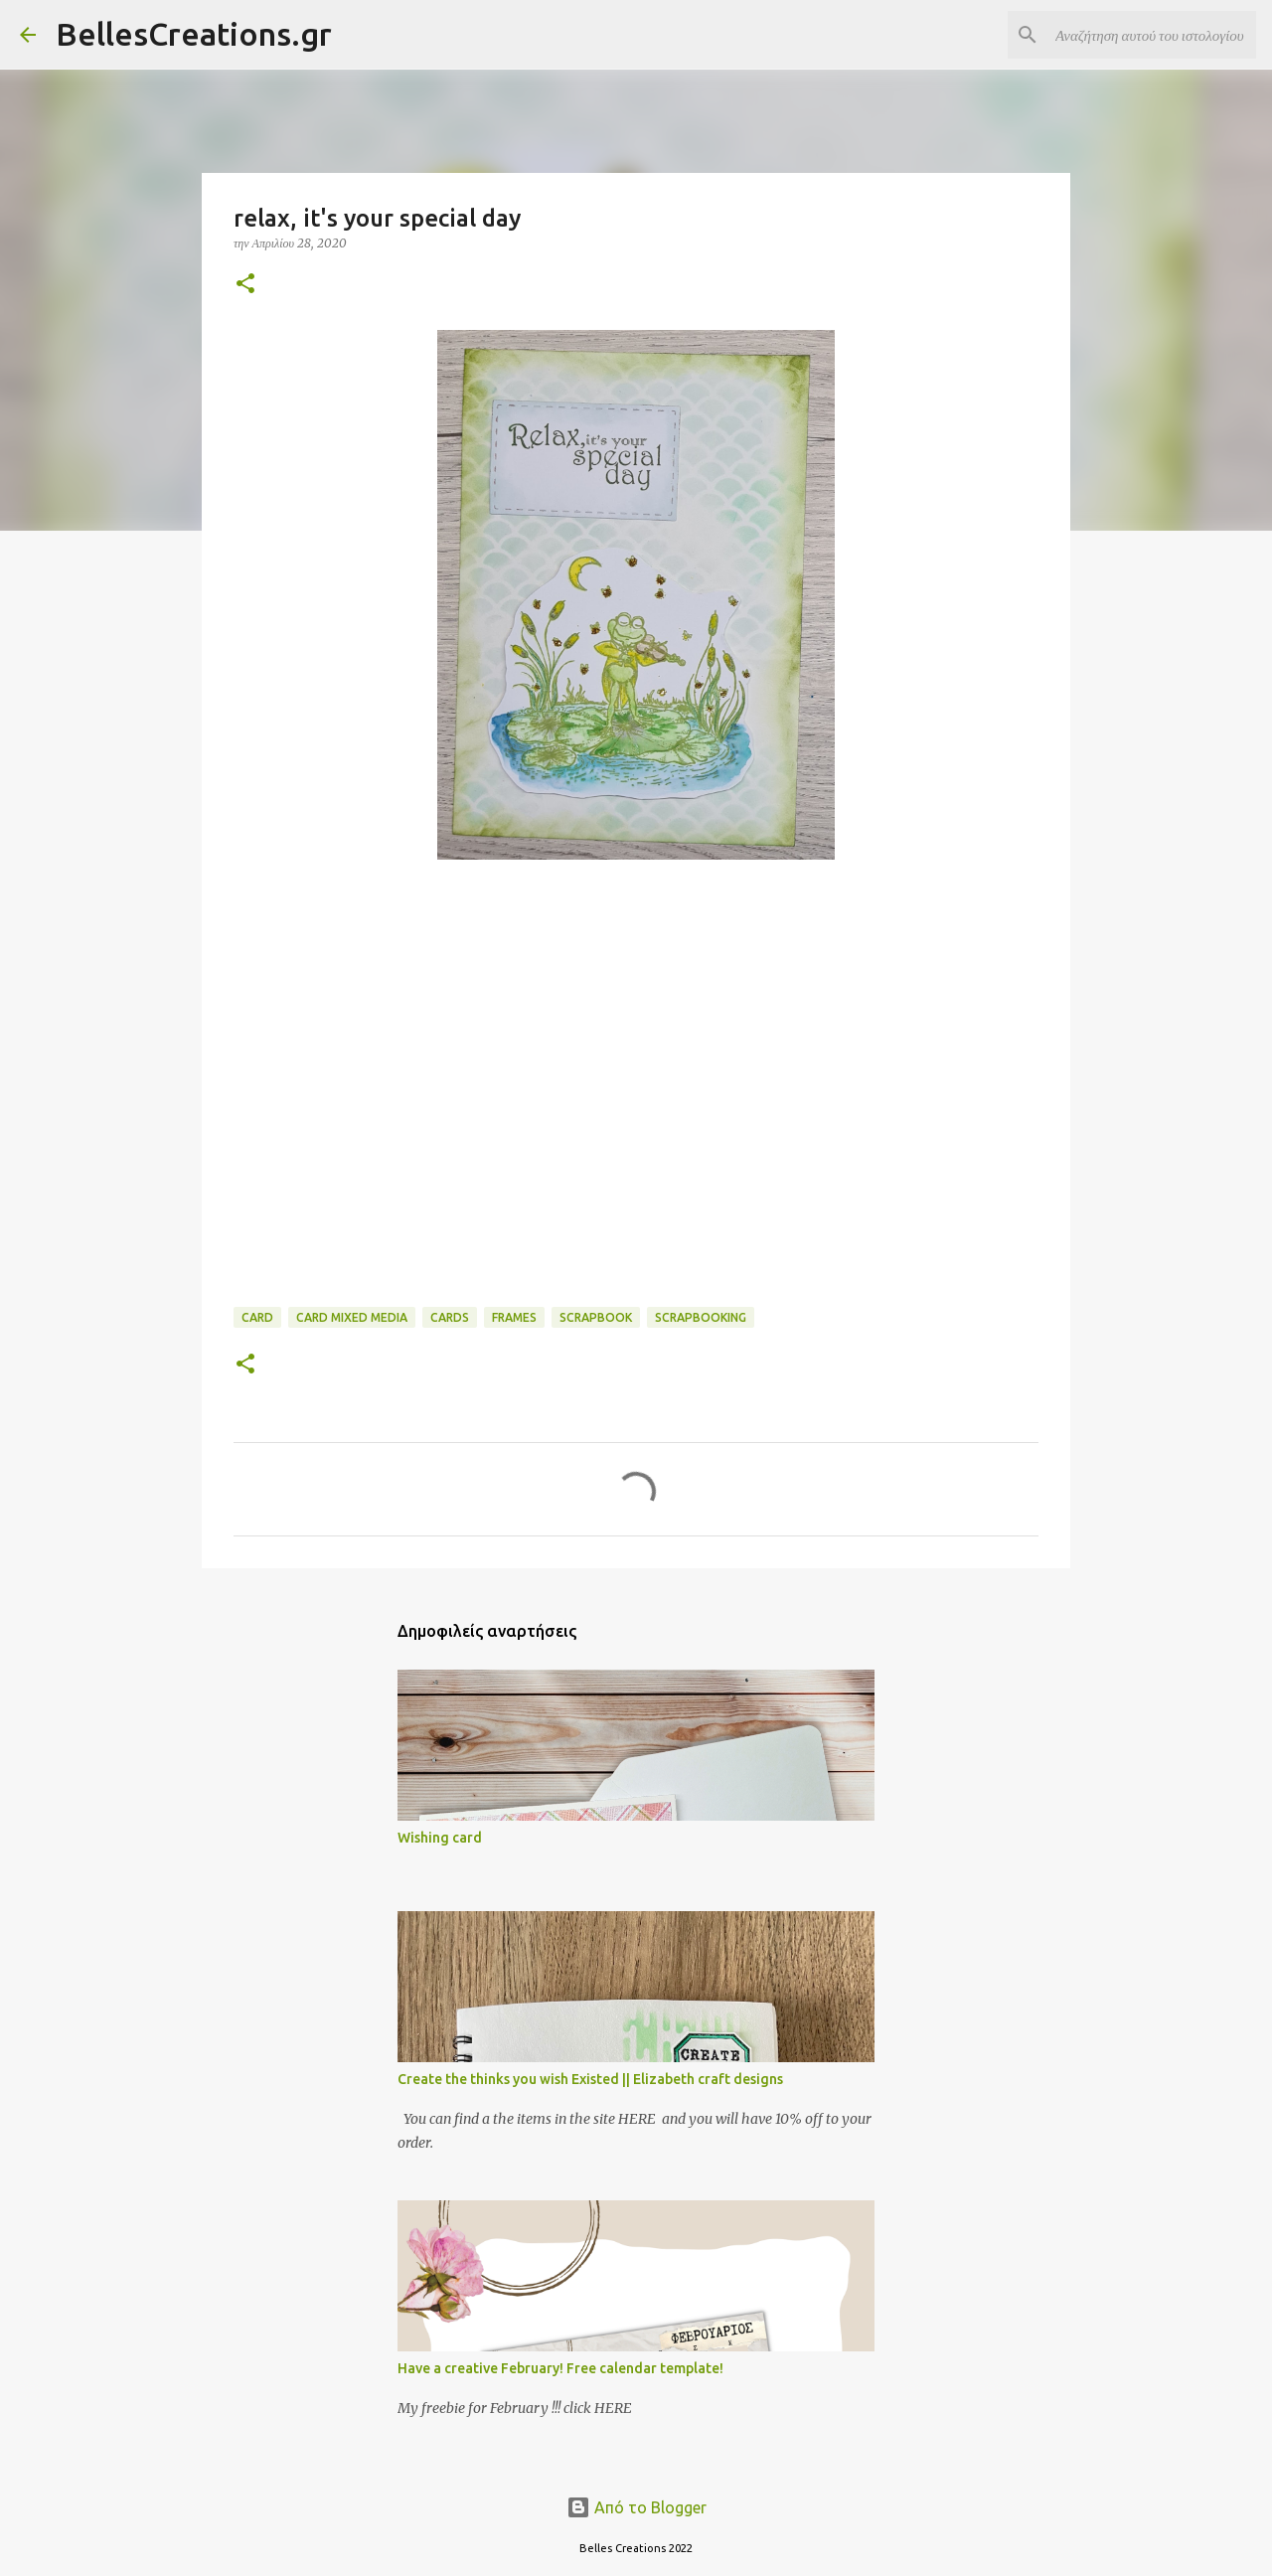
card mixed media (351, 1317)
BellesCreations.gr (194, 34)
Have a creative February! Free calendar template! (560, 2368)
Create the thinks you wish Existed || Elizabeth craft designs (590, 2079)
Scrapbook (595, 1317)
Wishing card (440, 1838)
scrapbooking (700, 1317)
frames (514, 1317)
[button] (245, 284)
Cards (449, 1317)
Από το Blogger (636, 2507)
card (257, 1317)
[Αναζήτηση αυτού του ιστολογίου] (1151, 35)
